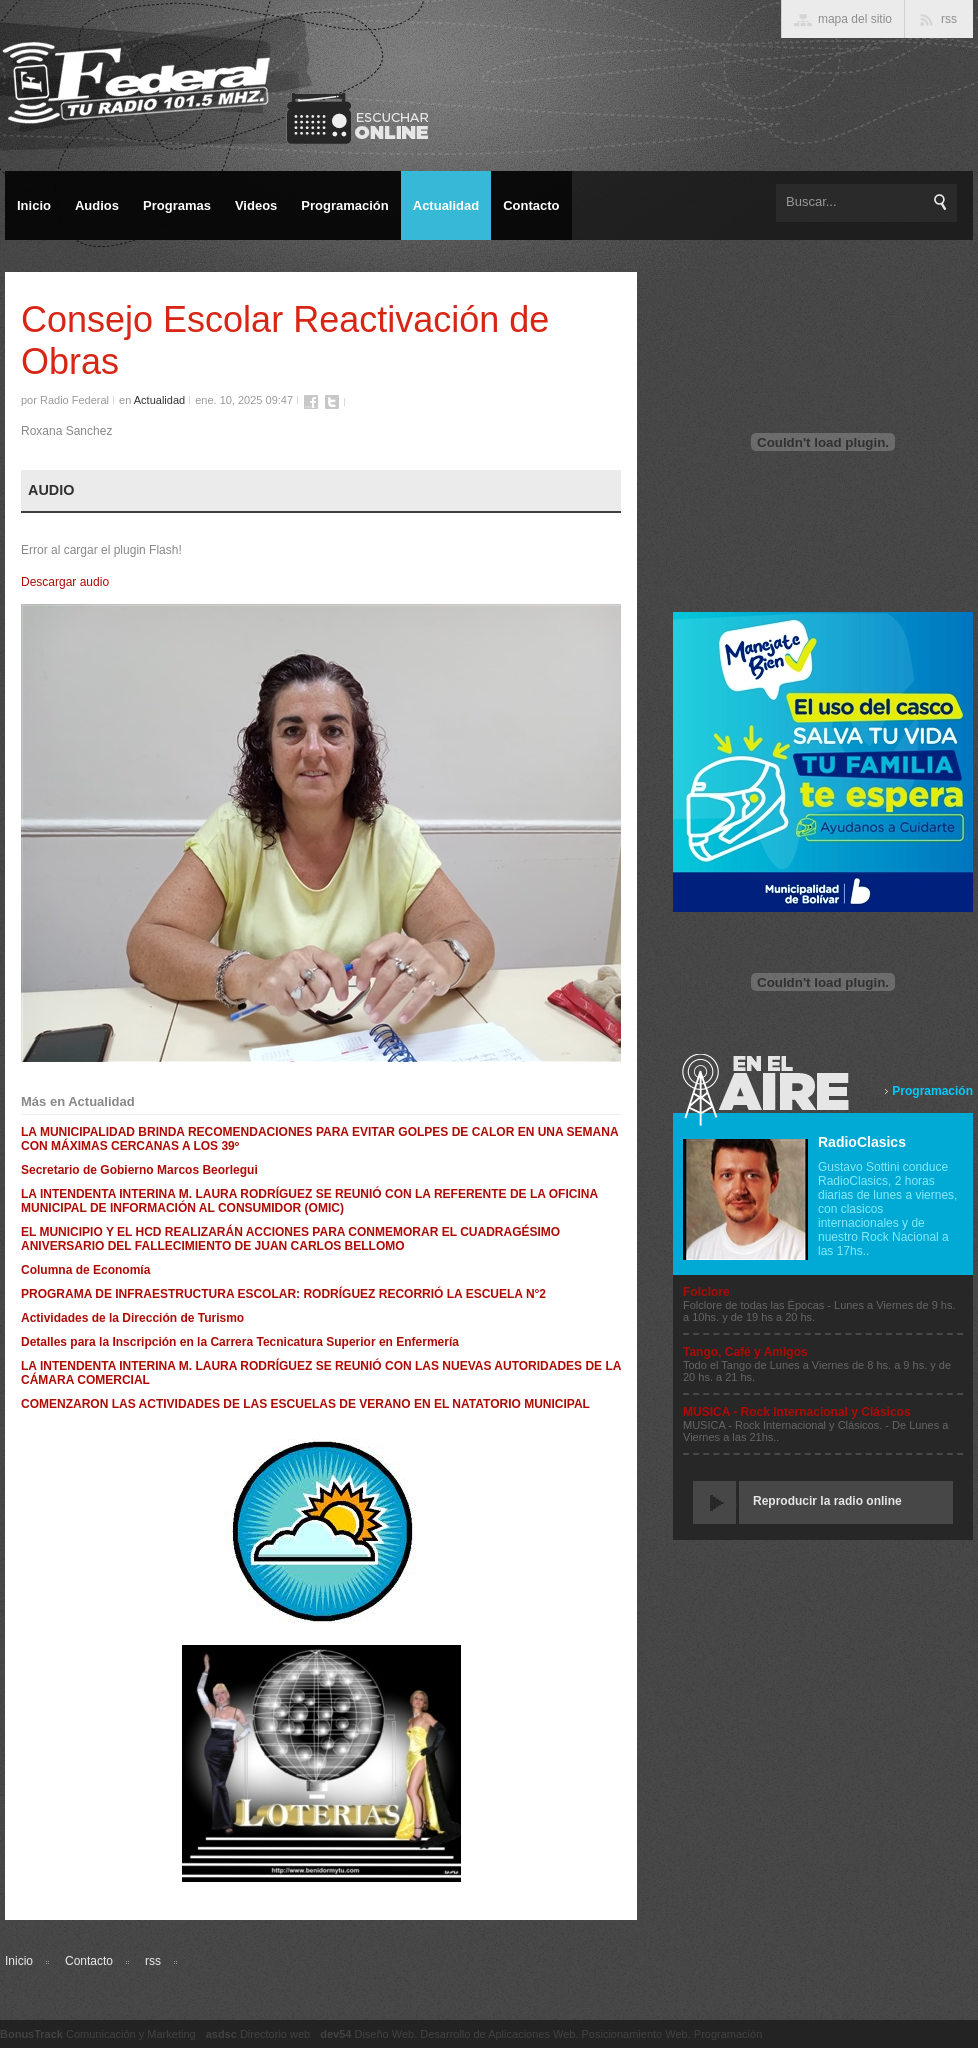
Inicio (19, 1961)
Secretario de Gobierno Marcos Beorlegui (139, 1170)
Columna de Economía (85, 1270)
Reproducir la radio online (827, 1501)
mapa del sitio (855, 19)
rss (153, 1961)
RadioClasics (862, 1142)
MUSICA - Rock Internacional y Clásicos (797, 1412)
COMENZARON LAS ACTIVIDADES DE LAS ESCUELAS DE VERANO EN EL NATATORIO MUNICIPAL (305, 1404)
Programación (932, 1091)
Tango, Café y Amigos (745, 1352)
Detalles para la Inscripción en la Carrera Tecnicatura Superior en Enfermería (240, 1342)
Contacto (89, 1961)
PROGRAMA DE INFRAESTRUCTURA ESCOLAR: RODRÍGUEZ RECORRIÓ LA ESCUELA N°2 (283, 1294)
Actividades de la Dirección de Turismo (132, 1318)
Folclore (706, 1292)
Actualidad (159, 400)
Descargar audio (65, 582)
